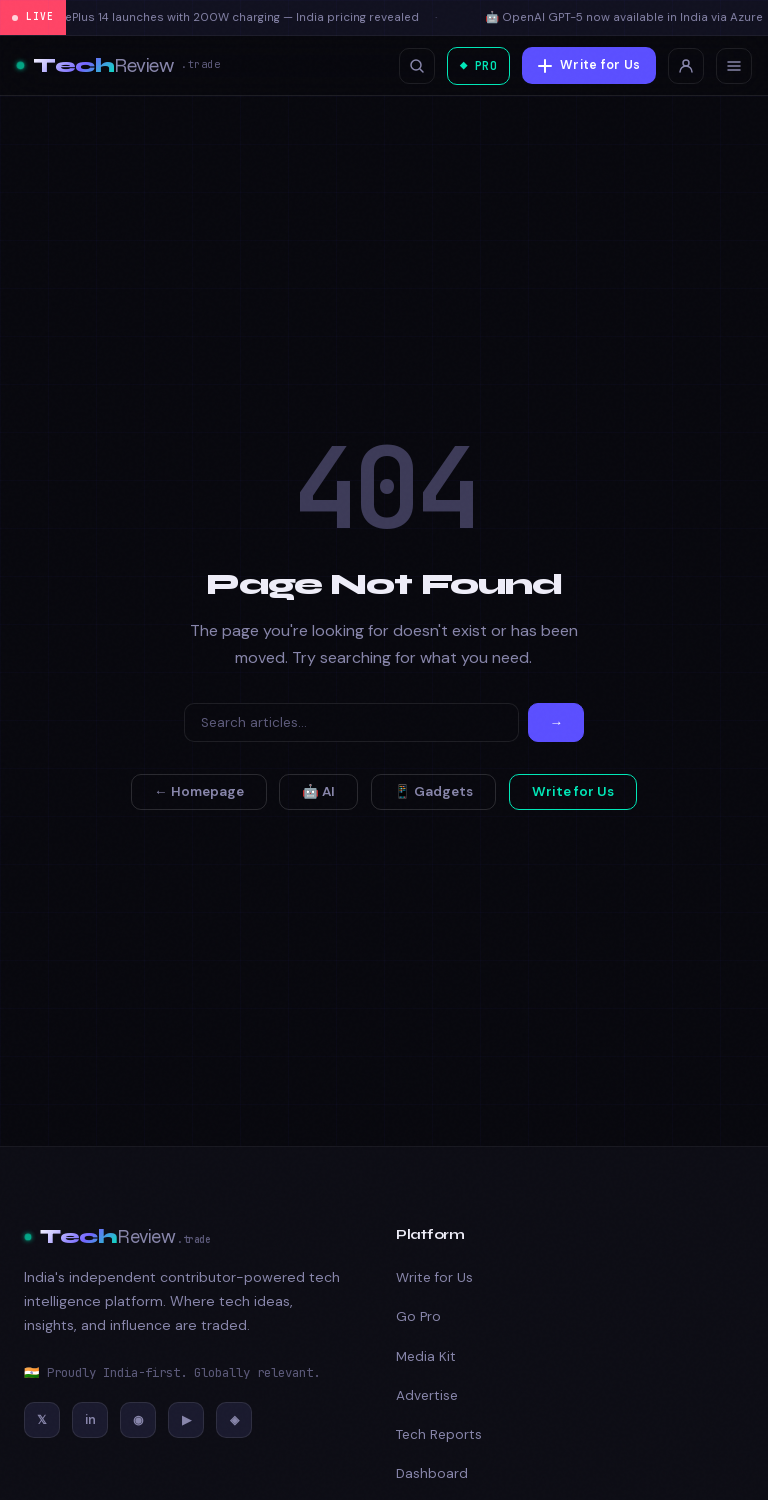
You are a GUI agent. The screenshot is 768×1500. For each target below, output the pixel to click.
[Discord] (234, 1420)
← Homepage (199, 791)
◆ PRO (475, 65)
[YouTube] (186, 1420)
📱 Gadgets (433, 791)
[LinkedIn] (90, 1420)
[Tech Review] (118, 66)
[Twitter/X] (42, 1420)
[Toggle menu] (734, 66)
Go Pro (418, 1316)
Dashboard (432, 1473)
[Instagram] (138, 1420)
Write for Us (589, 65)
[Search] (351, 722)
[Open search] (410, 66)
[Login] (686, 66)
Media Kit (426, 1356)
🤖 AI (318, 791)
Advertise (427, 1395)
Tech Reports (439, 1434)
